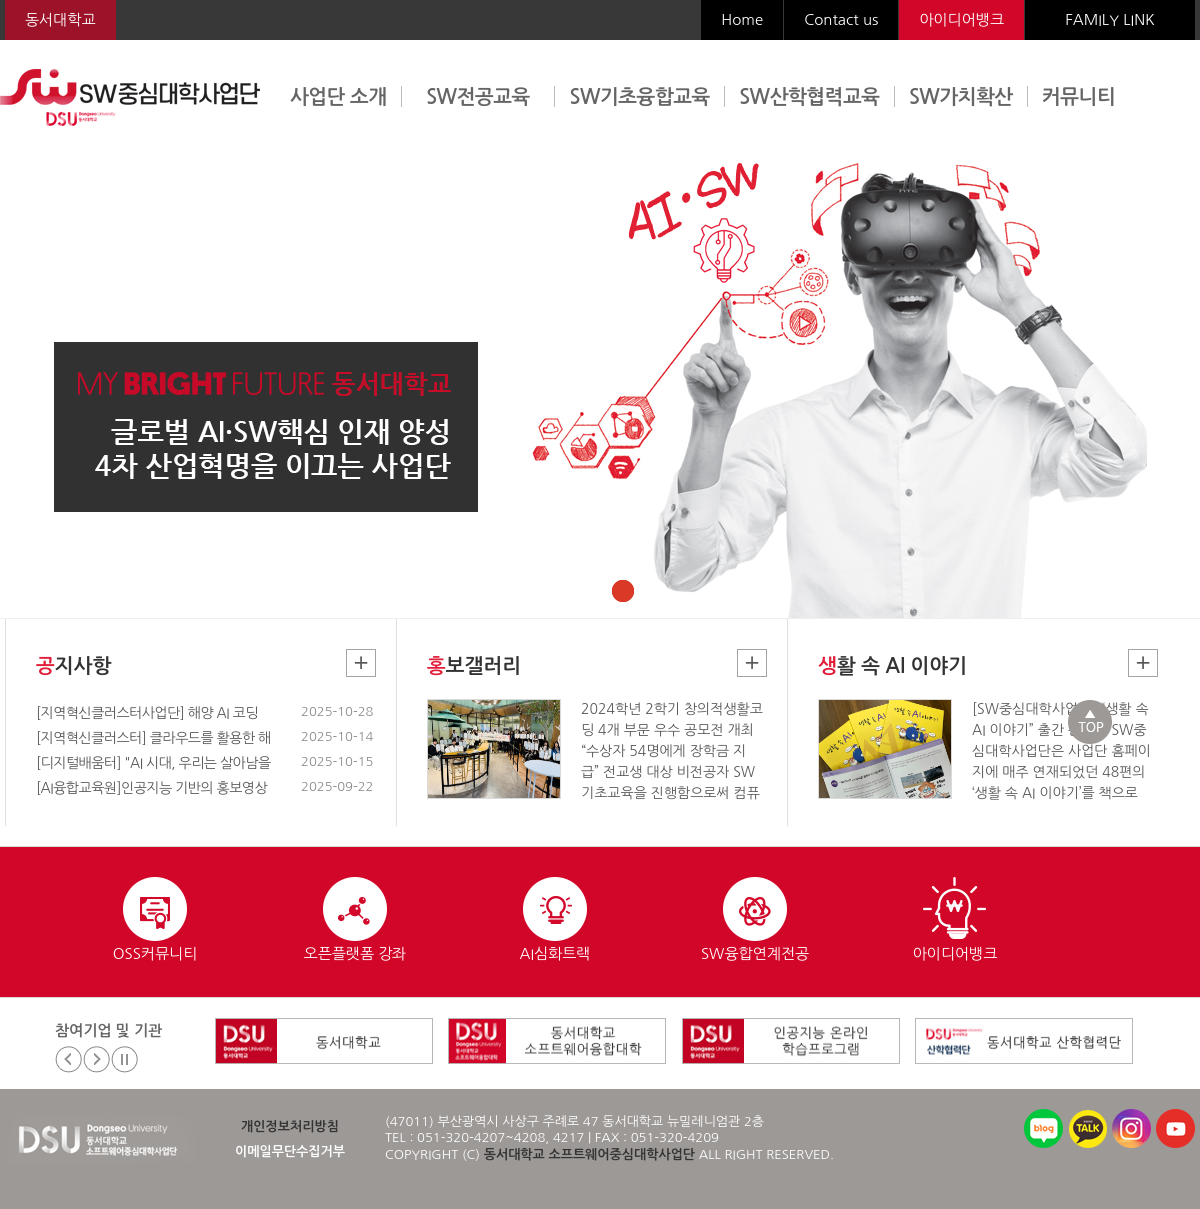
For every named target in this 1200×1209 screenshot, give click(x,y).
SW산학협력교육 (809, 97)
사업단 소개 (338, 97)
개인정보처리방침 (290, 1126)
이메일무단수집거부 (290, 1151)
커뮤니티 (1078, 97)
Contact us (841, 19)
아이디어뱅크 (961, 19)
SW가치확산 (961, 97)
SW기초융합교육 (640, 97)
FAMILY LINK (1109, 19)
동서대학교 (60, 19)
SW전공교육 (478, 97)
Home (742, 19)
